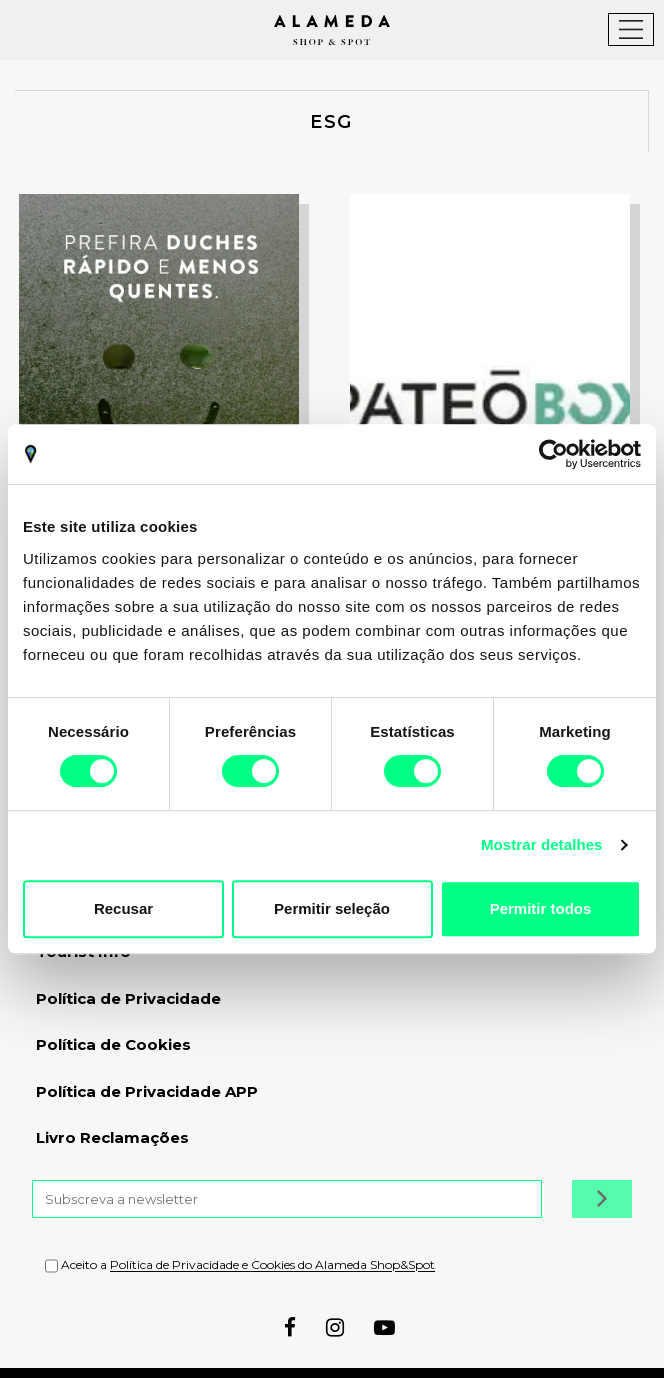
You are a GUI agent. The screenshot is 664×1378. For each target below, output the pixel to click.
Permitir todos (541, 908)
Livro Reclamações (112, 1137)
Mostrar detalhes (542, 844)
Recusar (123, 908)
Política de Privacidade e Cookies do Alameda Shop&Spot (272, 1265)
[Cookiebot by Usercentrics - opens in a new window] (553, 454)
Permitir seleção (332, 908)
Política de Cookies (113, 1044)
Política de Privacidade (128, 998)
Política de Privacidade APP (147, 1091)
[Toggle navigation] (631, 29)
